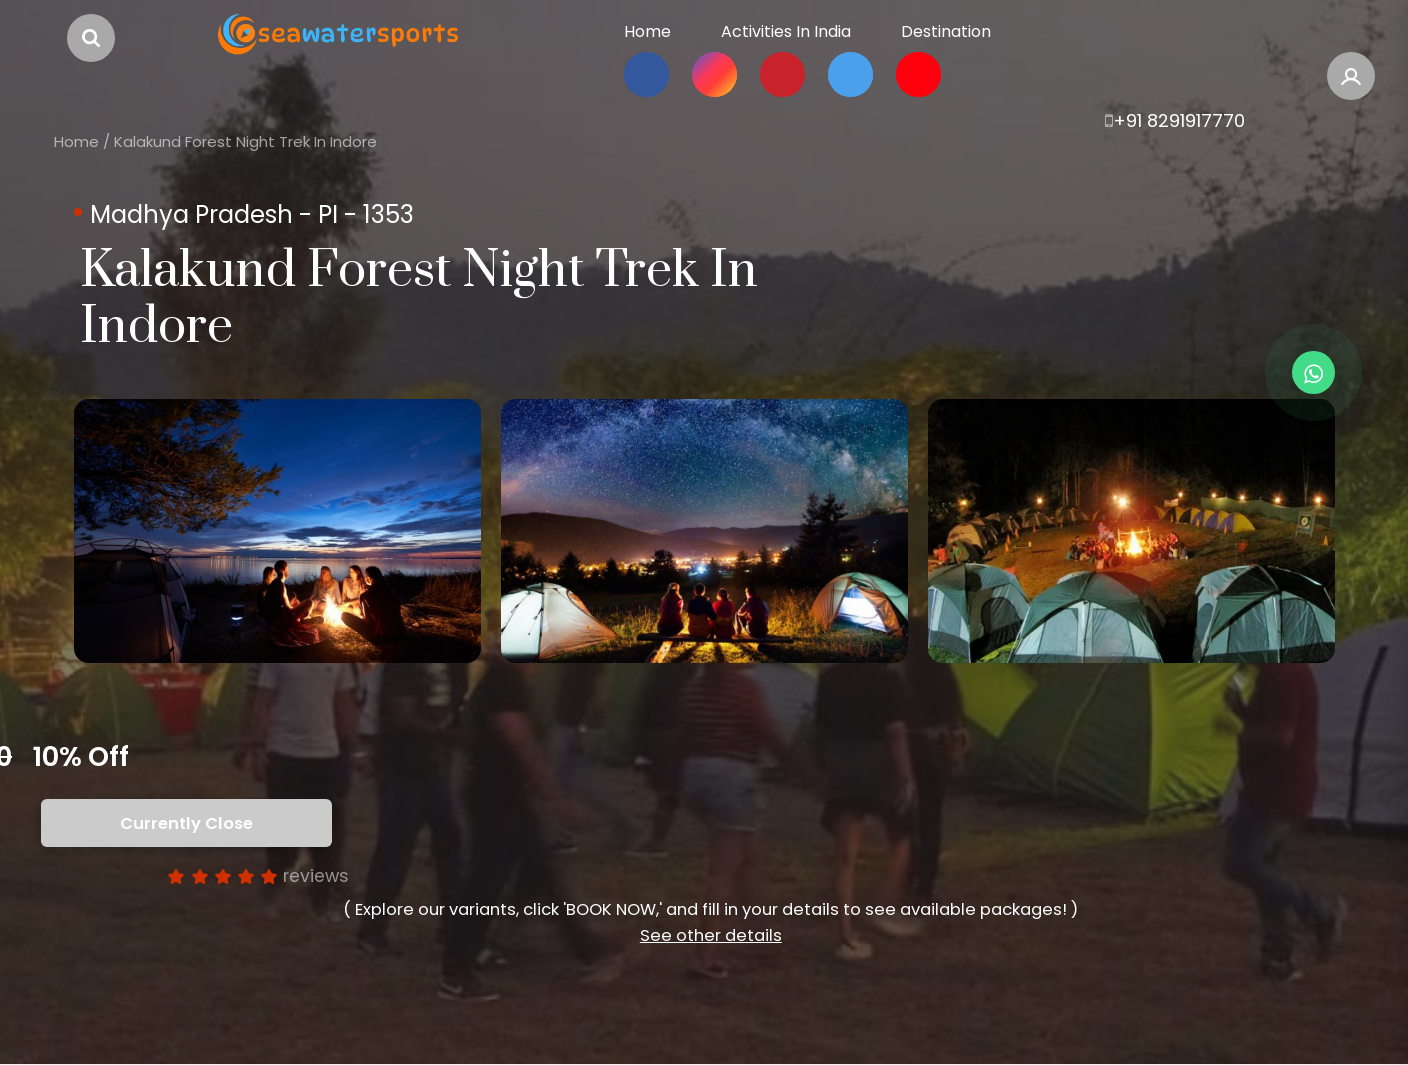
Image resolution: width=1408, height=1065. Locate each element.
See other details (711, 935)
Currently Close (186, 823)
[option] (277, 531)
